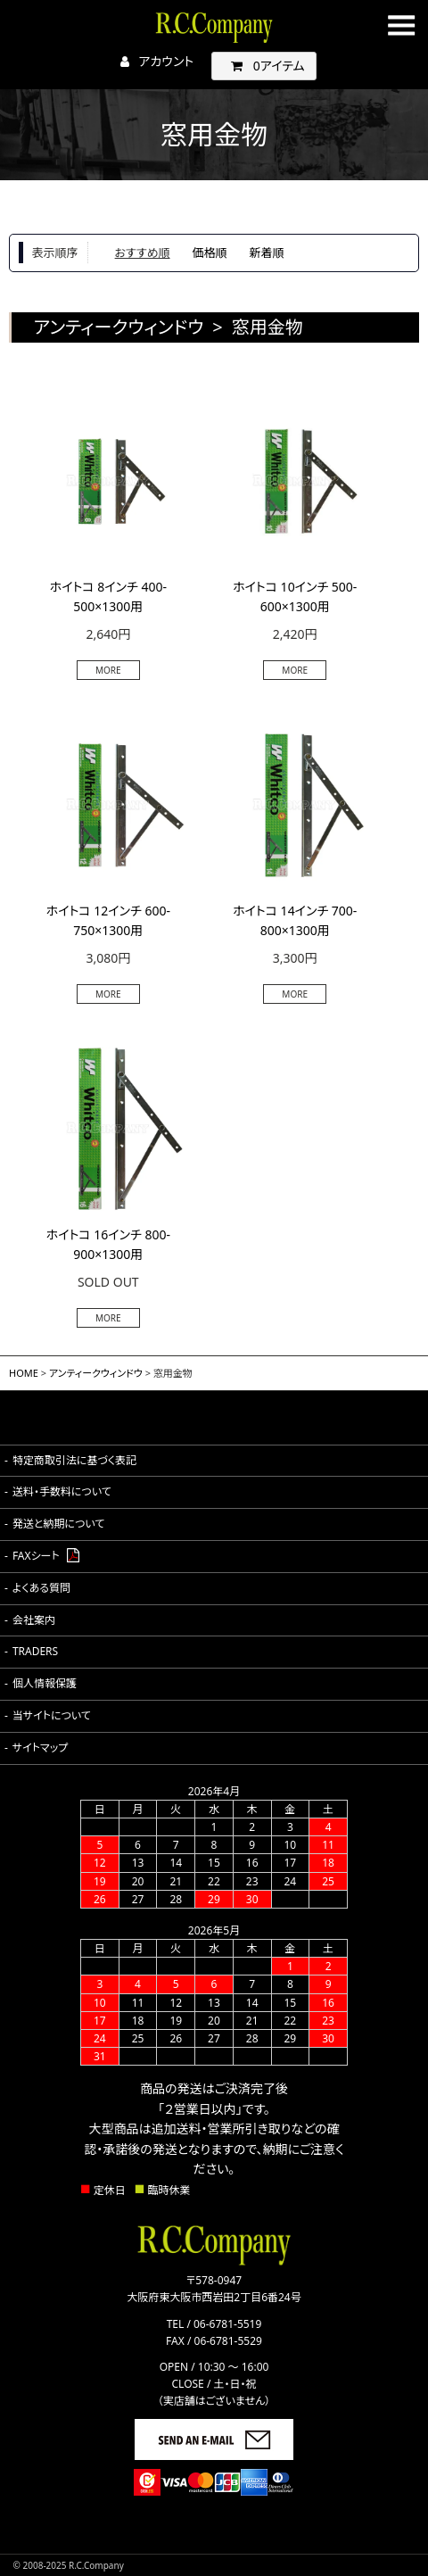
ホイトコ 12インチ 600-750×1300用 (108, 920)
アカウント (152, 61)
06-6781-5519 (214, 2324)
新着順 (267, 252)
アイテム (263, 65)
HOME (23, 1372)
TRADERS (35, 1651)
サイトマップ (40, 1747)
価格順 (210, 252)
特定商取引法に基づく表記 (74, 1460)
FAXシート (36, 1555)
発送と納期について (58, 1523)
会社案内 (33, 1620)
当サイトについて (51, 1715)
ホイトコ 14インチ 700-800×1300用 (295, 920)
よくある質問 (41, 1587)
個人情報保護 (44, 1683)
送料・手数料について (61, 1491)
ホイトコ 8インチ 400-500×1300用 (108, 596)
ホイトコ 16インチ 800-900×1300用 (108, 1244)
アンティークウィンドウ (96, 1372)
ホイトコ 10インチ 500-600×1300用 (295, 596)
